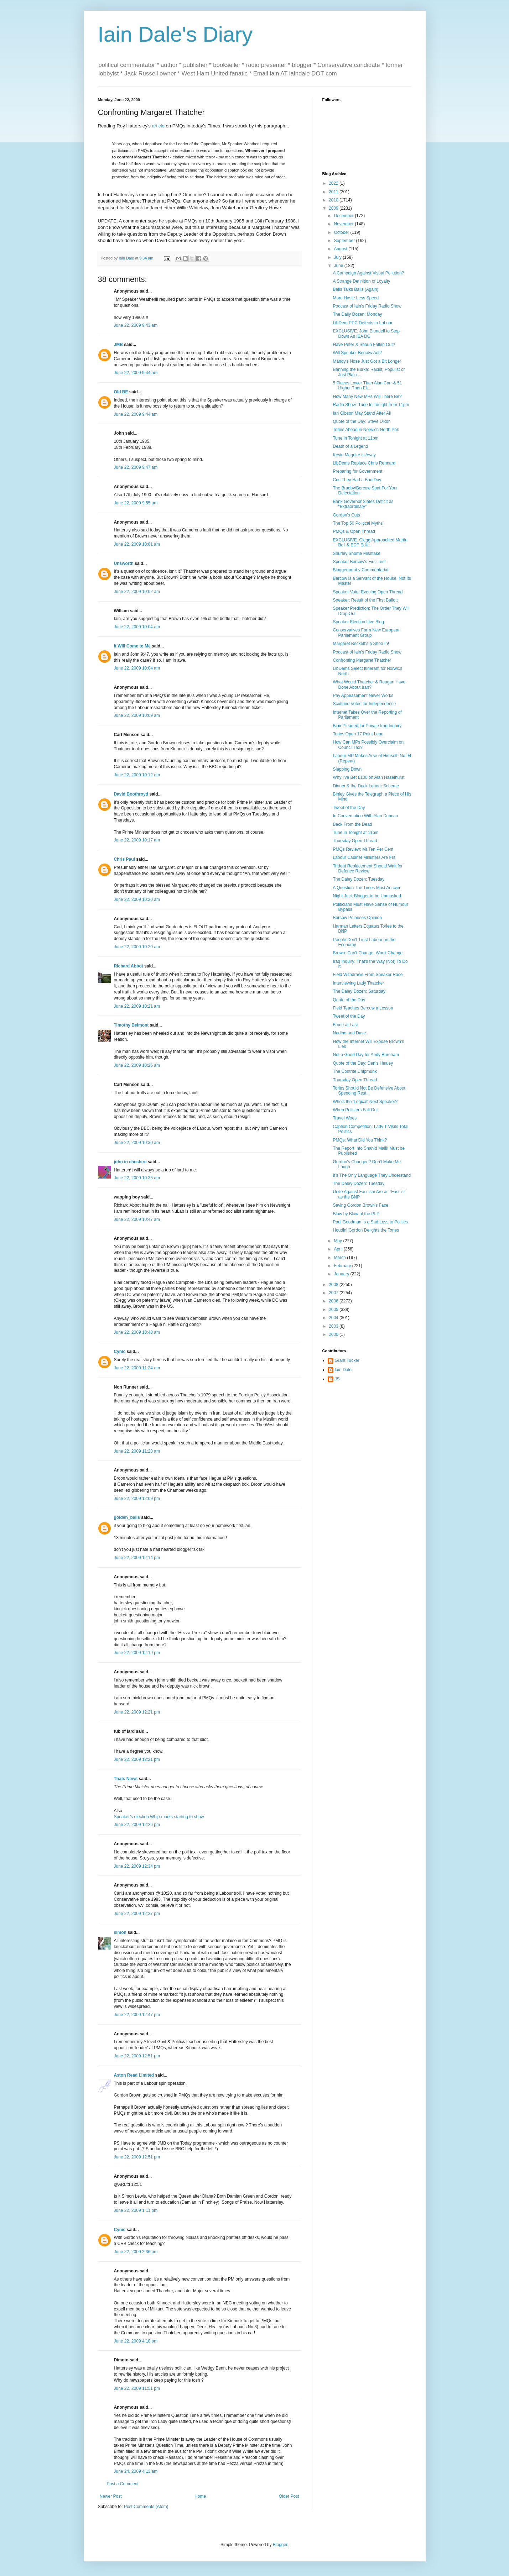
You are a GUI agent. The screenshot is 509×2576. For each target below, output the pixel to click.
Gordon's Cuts (346, 515)
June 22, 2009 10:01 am (137, 544)
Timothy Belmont (131, 1025)
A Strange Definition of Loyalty (361, 281)
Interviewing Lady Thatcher (358, 983)
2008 (334, 1284)
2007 (334, 1292)
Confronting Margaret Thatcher (362, 660)
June (339, 265)
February (343, 1265)
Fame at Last (345, 1024)
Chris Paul (124, 859)
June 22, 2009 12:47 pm (137, 2014)
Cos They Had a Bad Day (357, 479)
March (340, 1257)
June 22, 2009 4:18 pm (136, 2341)
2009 (334, 208)
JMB (118, 344)
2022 (334, 183)
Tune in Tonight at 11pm (355, 438)
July (338, 257)
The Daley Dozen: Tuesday (358, 879)
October (342, 232)
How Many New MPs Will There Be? (367, 396)
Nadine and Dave (349, 1032)
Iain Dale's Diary (175, 34)
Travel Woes (345, 1118)
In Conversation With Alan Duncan (365, 815)
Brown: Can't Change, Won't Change (367, 952)
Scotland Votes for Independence (364, 703)
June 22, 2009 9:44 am (136, 372)
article (158, 125)
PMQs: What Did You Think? (360, 1140)
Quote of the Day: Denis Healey (363, 1063)
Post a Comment (123, 2483)
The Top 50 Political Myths (358, 523)
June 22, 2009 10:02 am (137, 591)
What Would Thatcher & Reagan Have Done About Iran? (369, 684)
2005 (334, 1309)
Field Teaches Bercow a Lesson (363, 1008)
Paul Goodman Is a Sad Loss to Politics (370, 1221)
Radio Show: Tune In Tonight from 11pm (371, 404)
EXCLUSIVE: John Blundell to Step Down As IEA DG (366, 334)
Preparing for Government (357, 471)
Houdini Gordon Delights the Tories (366, 1230)
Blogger (280, 2544)
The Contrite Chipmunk (354, 1071)
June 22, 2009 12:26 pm (137, 1824)
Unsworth (124, 563)
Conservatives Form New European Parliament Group (366, 633)
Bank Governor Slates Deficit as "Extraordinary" (363, 504)
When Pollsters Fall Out (355, 1109)
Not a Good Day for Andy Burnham (366, 1054)
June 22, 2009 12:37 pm (137, 1913)
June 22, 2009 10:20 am (137, 899)
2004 (334, 1317)
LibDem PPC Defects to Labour (362, 322)
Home (200, 2496)
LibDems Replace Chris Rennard (364, 463)
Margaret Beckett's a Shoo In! (361, 643)
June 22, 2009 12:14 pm (137, 1557)
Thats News (126, 1778)
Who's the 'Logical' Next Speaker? (365, 1101)
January (342, 1273)
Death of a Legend (350, 446)
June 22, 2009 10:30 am (137, 1142)
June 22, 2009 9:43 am (136, 325)
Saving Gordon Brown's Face (360, 1205)
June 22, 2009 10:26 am (137, 1065)
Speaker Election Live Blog (358, 621)
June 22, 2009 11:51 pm (137, 2388)
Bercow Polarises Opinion (357, 917)
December (344, 215)
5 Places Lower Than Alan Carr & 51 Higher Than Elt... (367, 385)
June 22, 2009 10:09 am (137, 715)
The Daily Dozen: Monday (357, 314)
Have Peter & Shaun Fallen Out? (364, 344)
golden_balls (127, 1517)
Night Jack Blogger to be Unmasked (367, 895)
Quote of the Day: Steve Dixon (361, 421)
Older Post (289, 2496)
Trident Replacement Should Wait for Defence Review (367, 868)
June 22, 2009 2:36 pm (136, 2251)
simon (120, 1932)
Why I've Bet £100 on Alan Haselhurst (368, 777)
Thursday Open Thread (355, 840)
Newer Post (111, 2496)
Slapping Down (347, 769)
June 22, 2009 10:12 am (137, 774)
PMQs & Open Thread (354, 531)
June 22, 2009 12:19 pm (137, 1652)
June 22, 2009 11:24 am (137, 1367)
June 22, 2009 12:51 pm (137, 2055)
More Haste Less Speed (356, 297)
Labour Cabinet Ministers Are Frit (364, 857)
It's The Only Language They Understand (372, 1175)
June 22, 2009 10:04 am (137, 626)
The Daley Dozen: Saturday (359, 991)
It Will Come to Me (132, 646)
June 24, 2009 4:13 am (136, 2471)
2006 (334, 1301)
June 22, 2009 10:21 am (137, 1006)
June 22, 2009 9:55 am (136, 502)
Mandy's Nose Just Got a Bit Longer (367, 361)
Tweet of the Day (349, 807)
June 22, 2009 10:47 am (137, 1219)
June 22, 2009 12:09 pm (137, 1498)
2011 (334, 191)
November (344, 223)
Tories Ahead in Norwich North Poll (366, 429)
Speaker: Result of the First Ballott (365, 600)
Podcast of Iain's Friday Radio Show (367, 306)
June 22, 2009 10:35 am (137, 1177)
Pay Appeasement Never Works (363, 695)
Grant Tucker (347, 1360)
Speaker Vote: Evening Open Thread (367, 591)
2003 (334, 1326)
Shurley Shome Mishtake (356, 553)
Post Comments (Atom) (146, 2506)
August (341, 248)
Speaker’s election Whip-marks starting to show (159, 1816)
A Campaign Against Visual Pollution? (368, 273)
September (345, 240)
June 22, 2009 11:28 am (137, 1451)
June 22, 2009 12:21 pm (137, 1712)
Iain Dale (343, 1369)
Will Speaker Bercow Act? (357, 352)
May (338, 1240)
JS (337, 1378)
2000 (334, 1334)
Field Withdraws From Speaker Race (367, 974)
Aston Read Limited (134, 2075)
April (338, 1249)
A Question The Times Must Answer (366, 887)
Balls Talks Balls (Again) (355, 289)
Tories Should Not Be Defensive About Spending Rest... (369, 1091)
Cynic (120, 1351)
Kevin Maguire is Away (354, 454)
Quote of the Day (349, 999)
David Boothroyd (131, 794)
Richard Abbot (128, 966)
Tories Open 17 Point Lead (358, 733)
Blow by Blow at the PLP (356, 1213)
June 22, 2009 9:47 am (136, 467)
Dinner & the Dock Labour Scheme (366, 785)
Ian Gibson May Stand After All (362, 413)
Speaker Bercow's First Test (359, 561)
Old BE (121, 391)
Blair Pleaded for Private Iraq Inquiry (367, 725)
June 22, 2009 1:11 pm (136, 2210)
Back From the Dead (352, 824)
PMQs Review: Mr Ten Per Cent (363, 849)
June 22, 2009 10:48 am (137, 1332)
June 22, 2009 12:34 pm (137, 1866)
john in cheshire (130, 1161)
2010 (334, 200)
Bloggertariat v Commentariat (360, 569)
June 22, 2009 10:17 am (137, 840)
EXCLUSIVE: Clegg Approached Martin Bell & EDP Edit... (370, 542)
